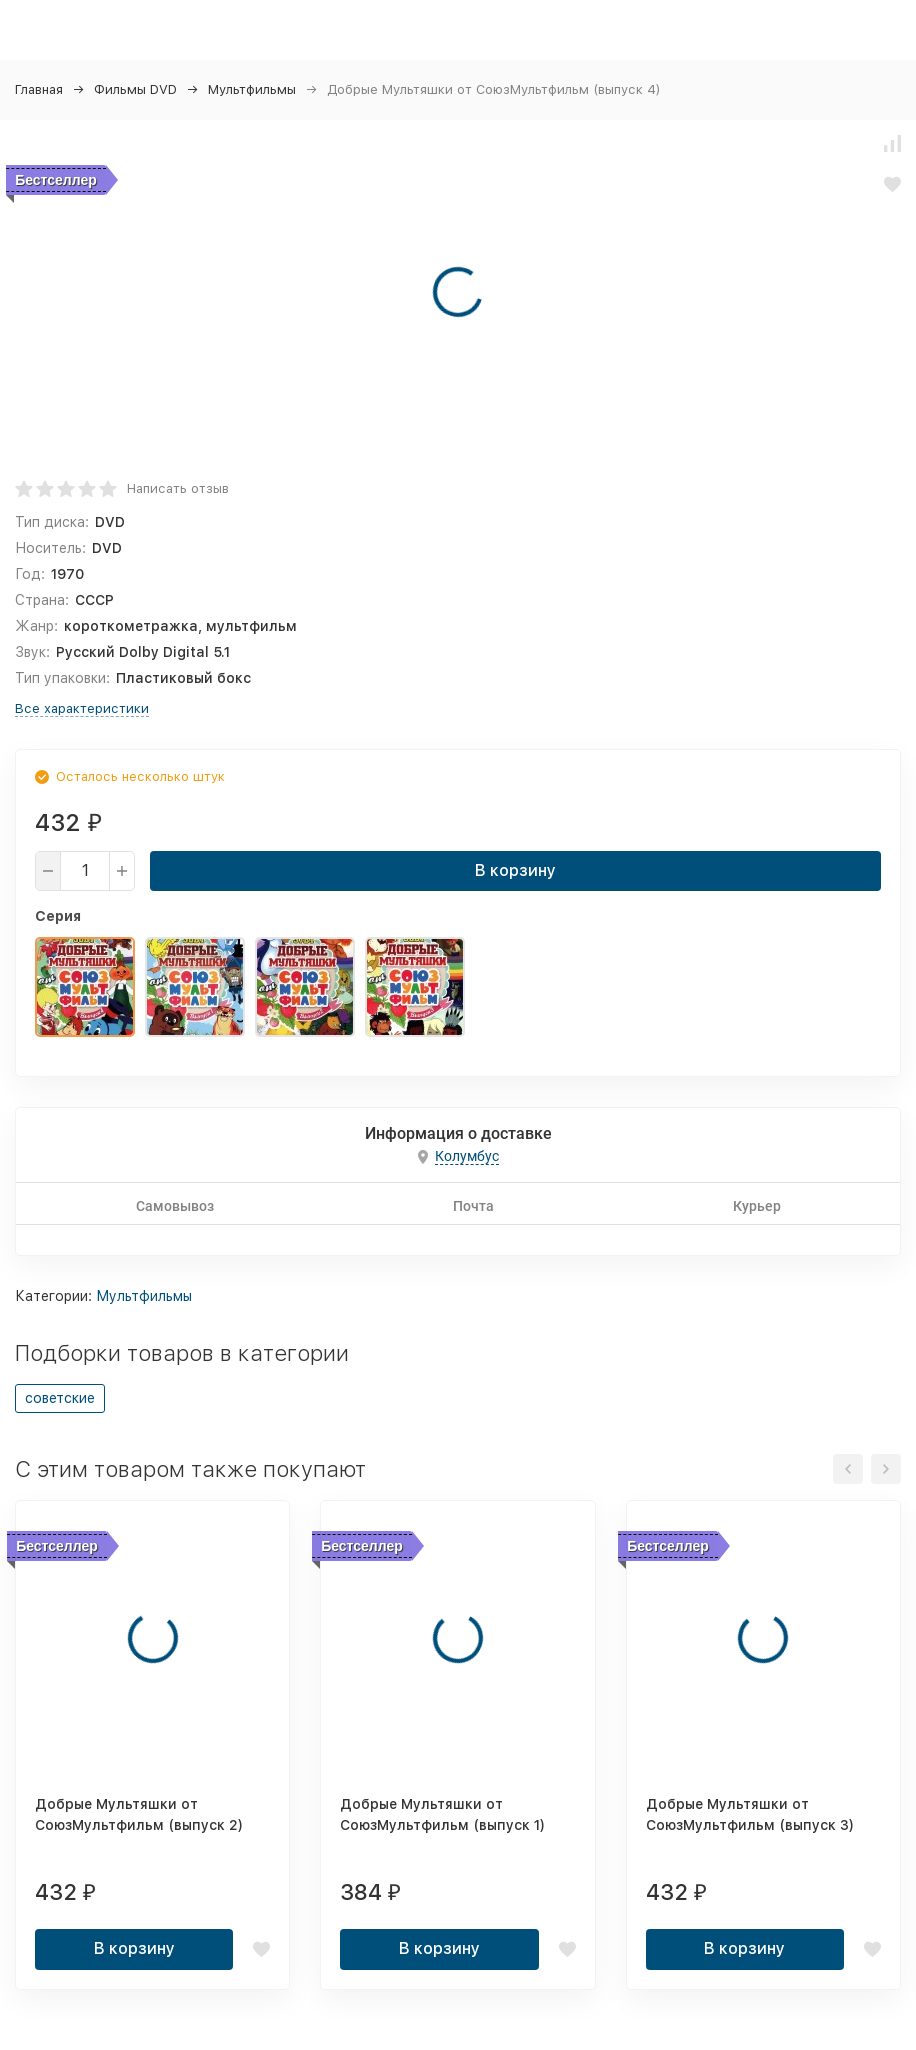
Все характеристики (82, 708)
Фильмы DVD (135, 89)
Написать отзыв (178, 488)
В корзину (515, 870)
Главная (39, 89)
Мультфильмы (252, 89)
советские (60, 1398)
